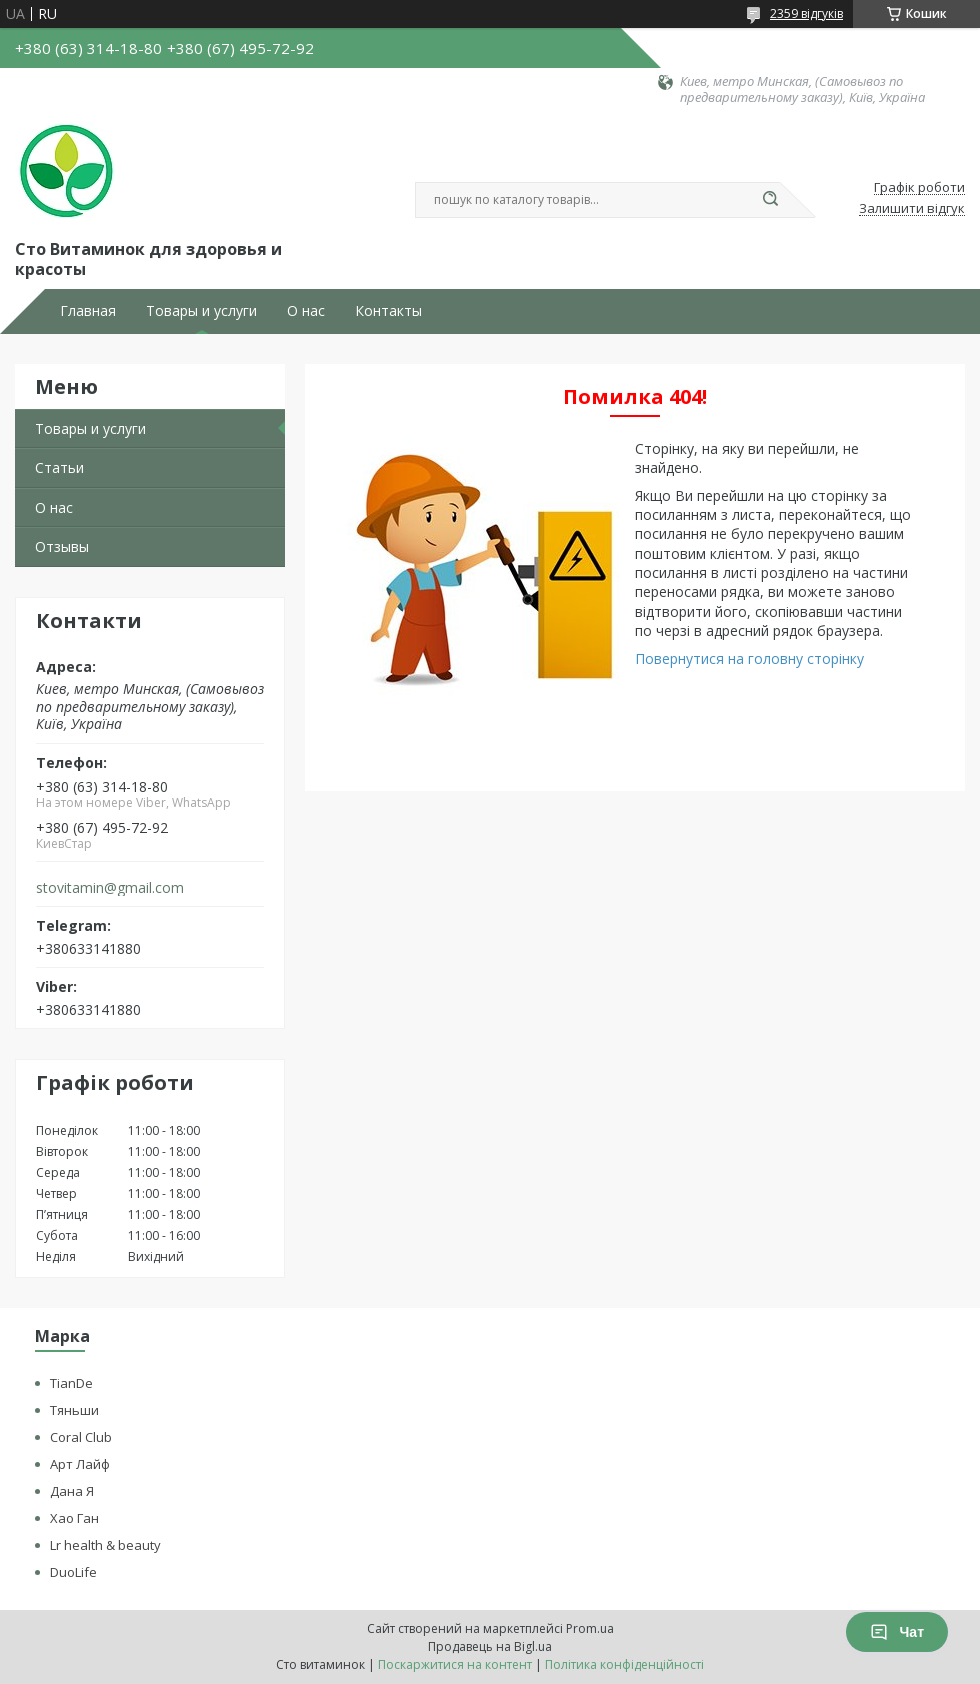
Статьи (59, 467)
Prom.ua (590, 1628)
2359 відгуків (806, 13)
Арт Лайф (80, 1464)
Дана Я (72, 1491)
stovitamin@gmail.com (110, 888)
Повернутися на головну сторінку (749, 658)
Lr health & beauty (105, 1545)
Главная (88, 311)
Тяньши (74, 1410)
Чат (897, 1632)
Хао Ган (74, 1518)
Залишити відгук (912, 209)
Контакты (388, 311)
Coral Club (81, 1437)
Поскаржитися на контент (455, 1664)
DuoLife (73, 1572)
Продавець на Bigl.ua (490, 1646)
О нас (306, 311)
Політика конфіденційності (624, 1664)
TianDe (71, 1383)
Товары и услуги (201, 311)
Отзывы (62, 546)
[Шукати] (770, 200)
